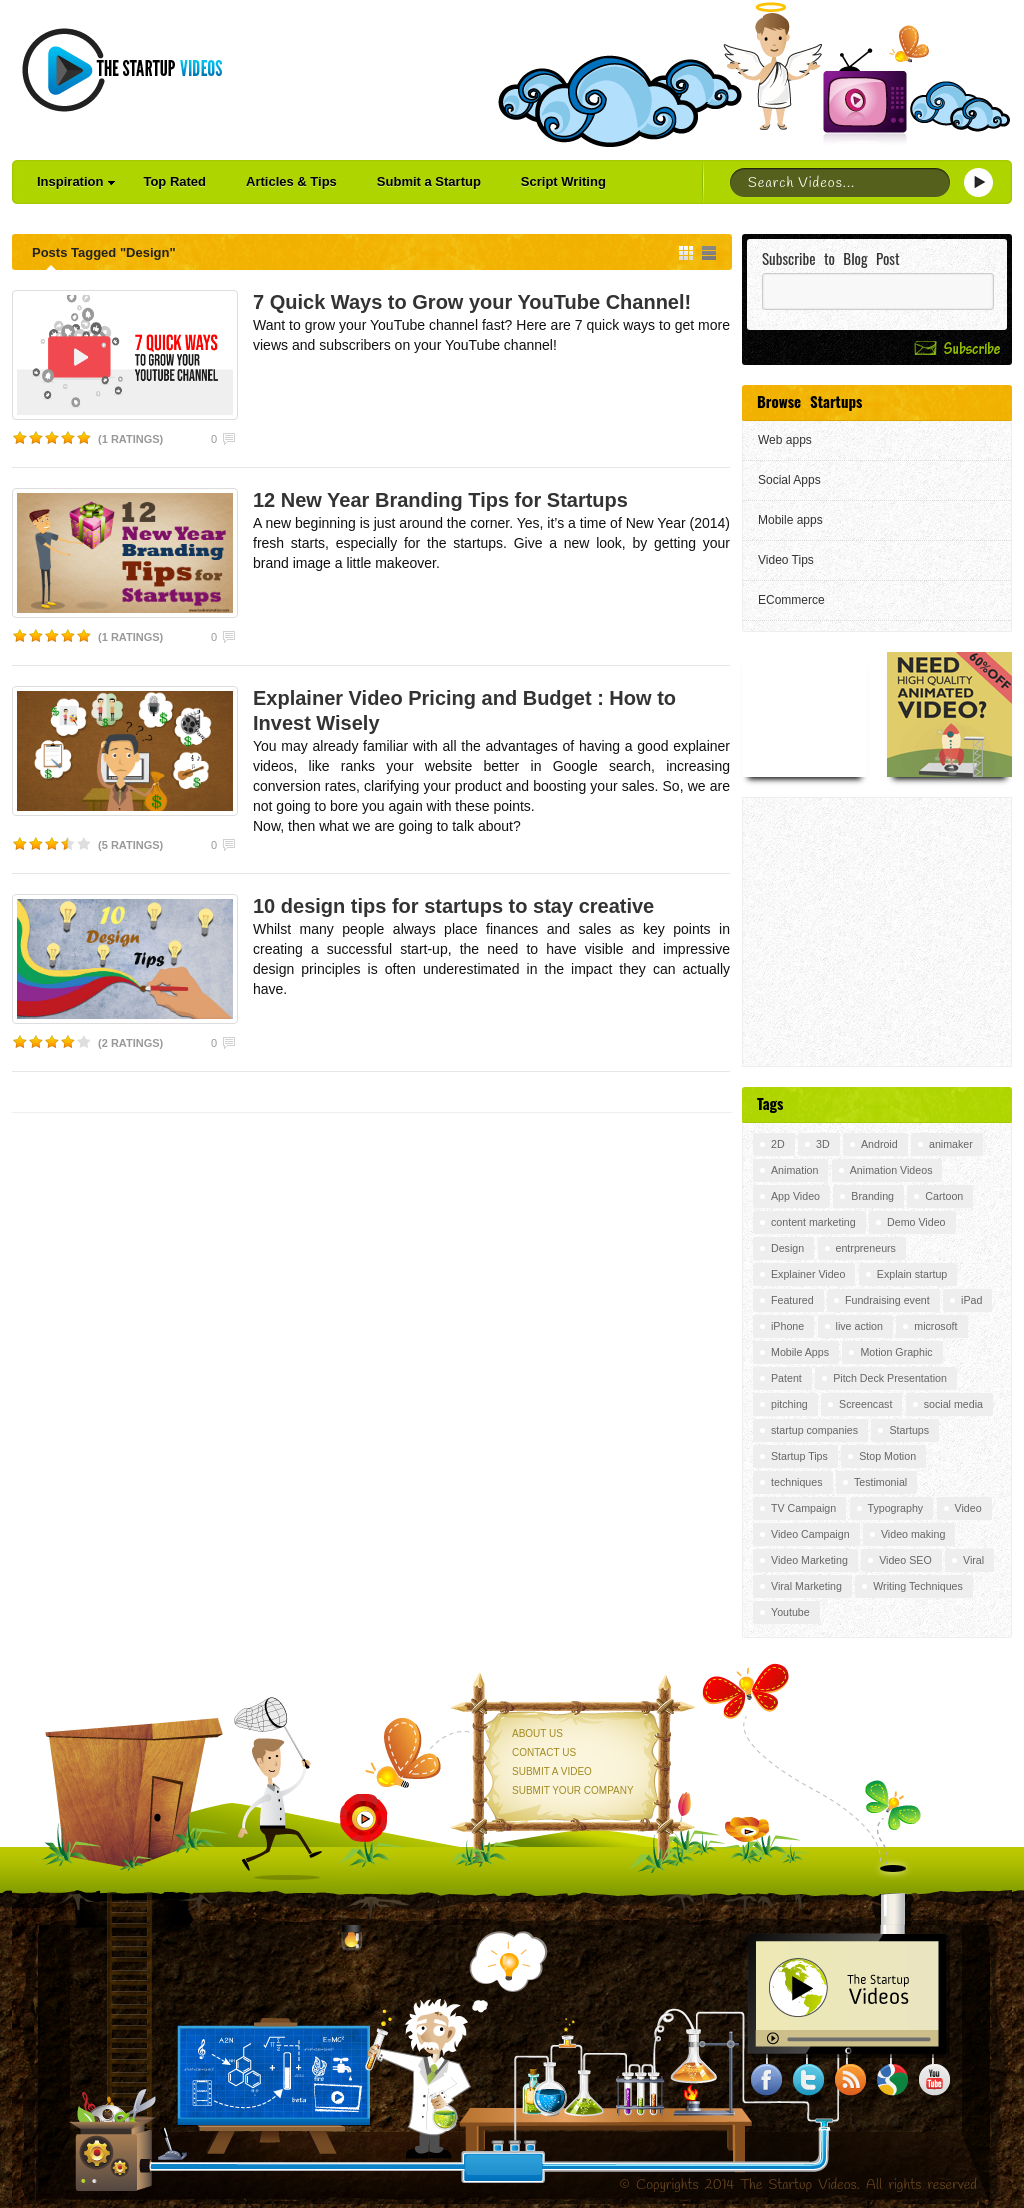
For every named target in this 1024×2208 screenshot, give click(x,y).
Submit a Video (552, 1771)
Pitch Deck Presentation (890, 1378)
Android (879, 1144)
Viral (973, 1560)
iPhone (787, 1326)
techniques (797, 1482)
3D (823, 1144)
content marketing (813, 1222)
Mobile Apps (800, 1352)
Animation (794, 1170)
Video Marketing (809, 1560)
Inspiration (76, 181)
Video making (913, 1534)
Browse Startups (809, 401)
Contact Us (544, 1752)
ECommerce (791, 600)
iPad (971, 1300)
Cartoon (944, 1196)
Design (787, 1248)
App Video (795, 1196)
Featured (792, 1300)
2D (778, 1144)
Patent (786, 1378)
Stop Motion (887, 1456)
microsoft (935, 1326)
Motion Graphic (896, 1352)
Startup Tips (799, 1456)
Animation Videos (891, 1170)
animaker (951, 1144)
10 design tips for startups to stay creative (453, 906)
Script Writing (563, 181)
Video (968, 1508)
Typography (896, 1508)
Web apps (785, 440)
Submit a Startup (429, 181)
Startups (909, 1430)
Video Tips (786, 560)
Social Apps (789, 480)
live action (859, 1326)
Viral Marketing (806, 1586)
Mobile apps (790, 520)
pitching (789, 1404)
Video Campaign (810, 1534)
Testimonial (880, 1482)
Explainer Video (808, 1274)
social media (953, 1404)
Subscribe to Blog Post (831, 258)
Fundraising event (887, 1300)
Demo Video (916, 1222)
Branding (872, 1196)
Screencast (865, 1404)
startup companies (814, 1430)
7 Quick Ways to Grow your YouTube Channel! (472, 302)
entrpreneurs (866, 1248)
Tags (770, 1103)
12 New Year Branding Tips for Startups (440, 500)
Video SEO (905, 1560)
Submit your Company (573, 1790)
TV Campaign (803, 1508)
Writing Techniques (918, 1586)
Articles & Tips (291, 181)
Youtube (790, 1612)
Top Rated (174, 181)
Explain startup (912, 1274)
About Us (537, 1733)
